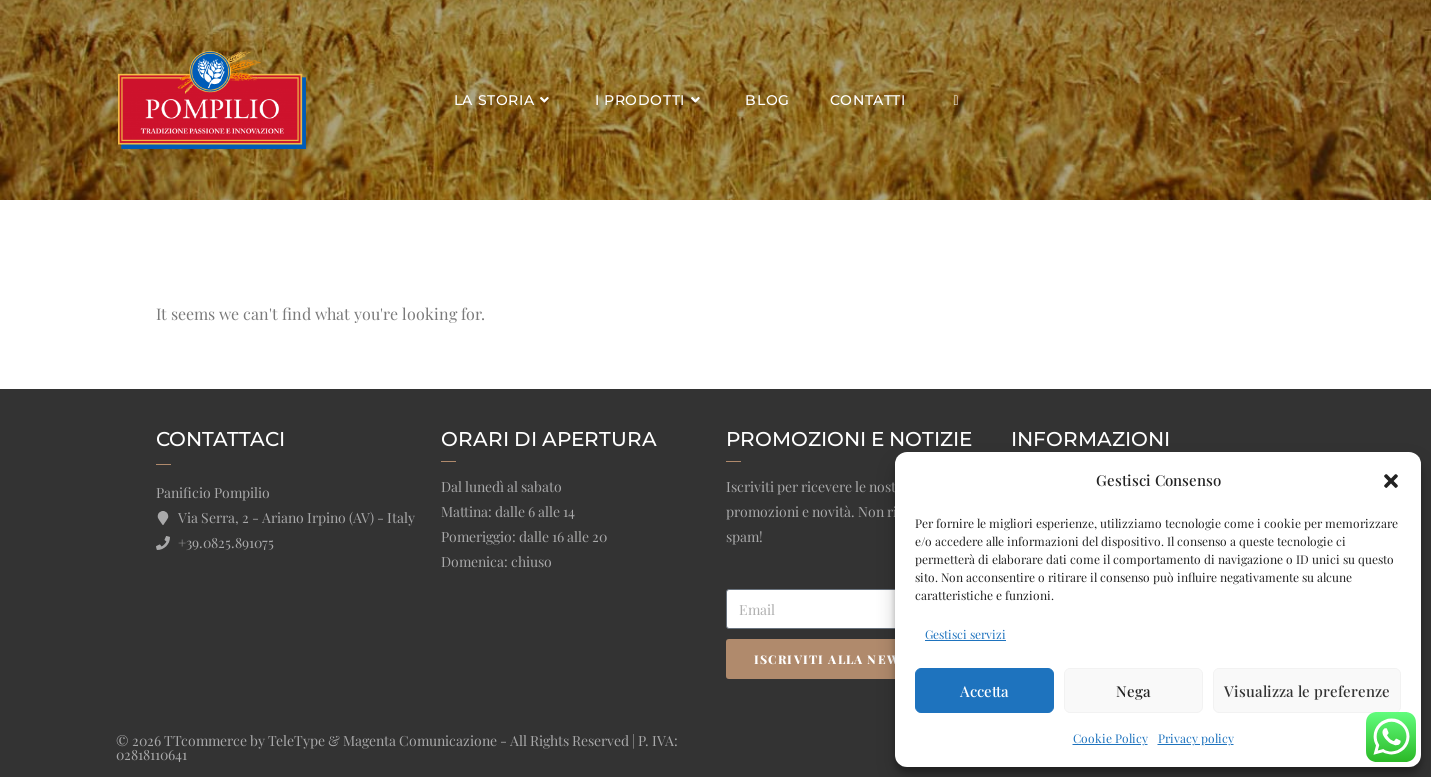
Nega (1133, 691)
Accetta (984, 691)
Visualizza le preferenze (1307, 691)
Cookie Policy (1110, 738)
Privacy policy (1196, 738)
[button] (1391, 481)
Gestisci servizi (965, 634)
